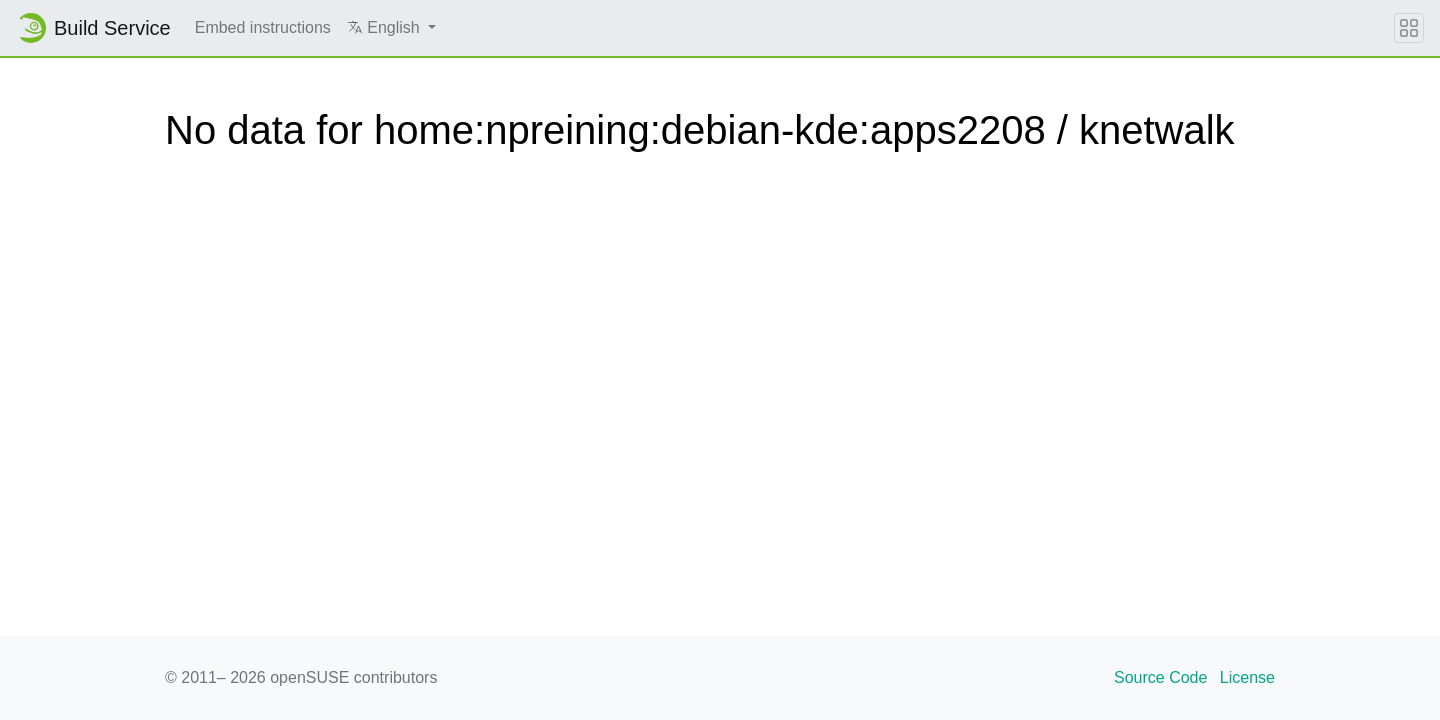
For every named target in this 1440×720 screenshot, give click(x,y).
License (1247, 677)
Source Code (1160, 677)
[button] (391, 28)
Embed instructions (263, 27)
